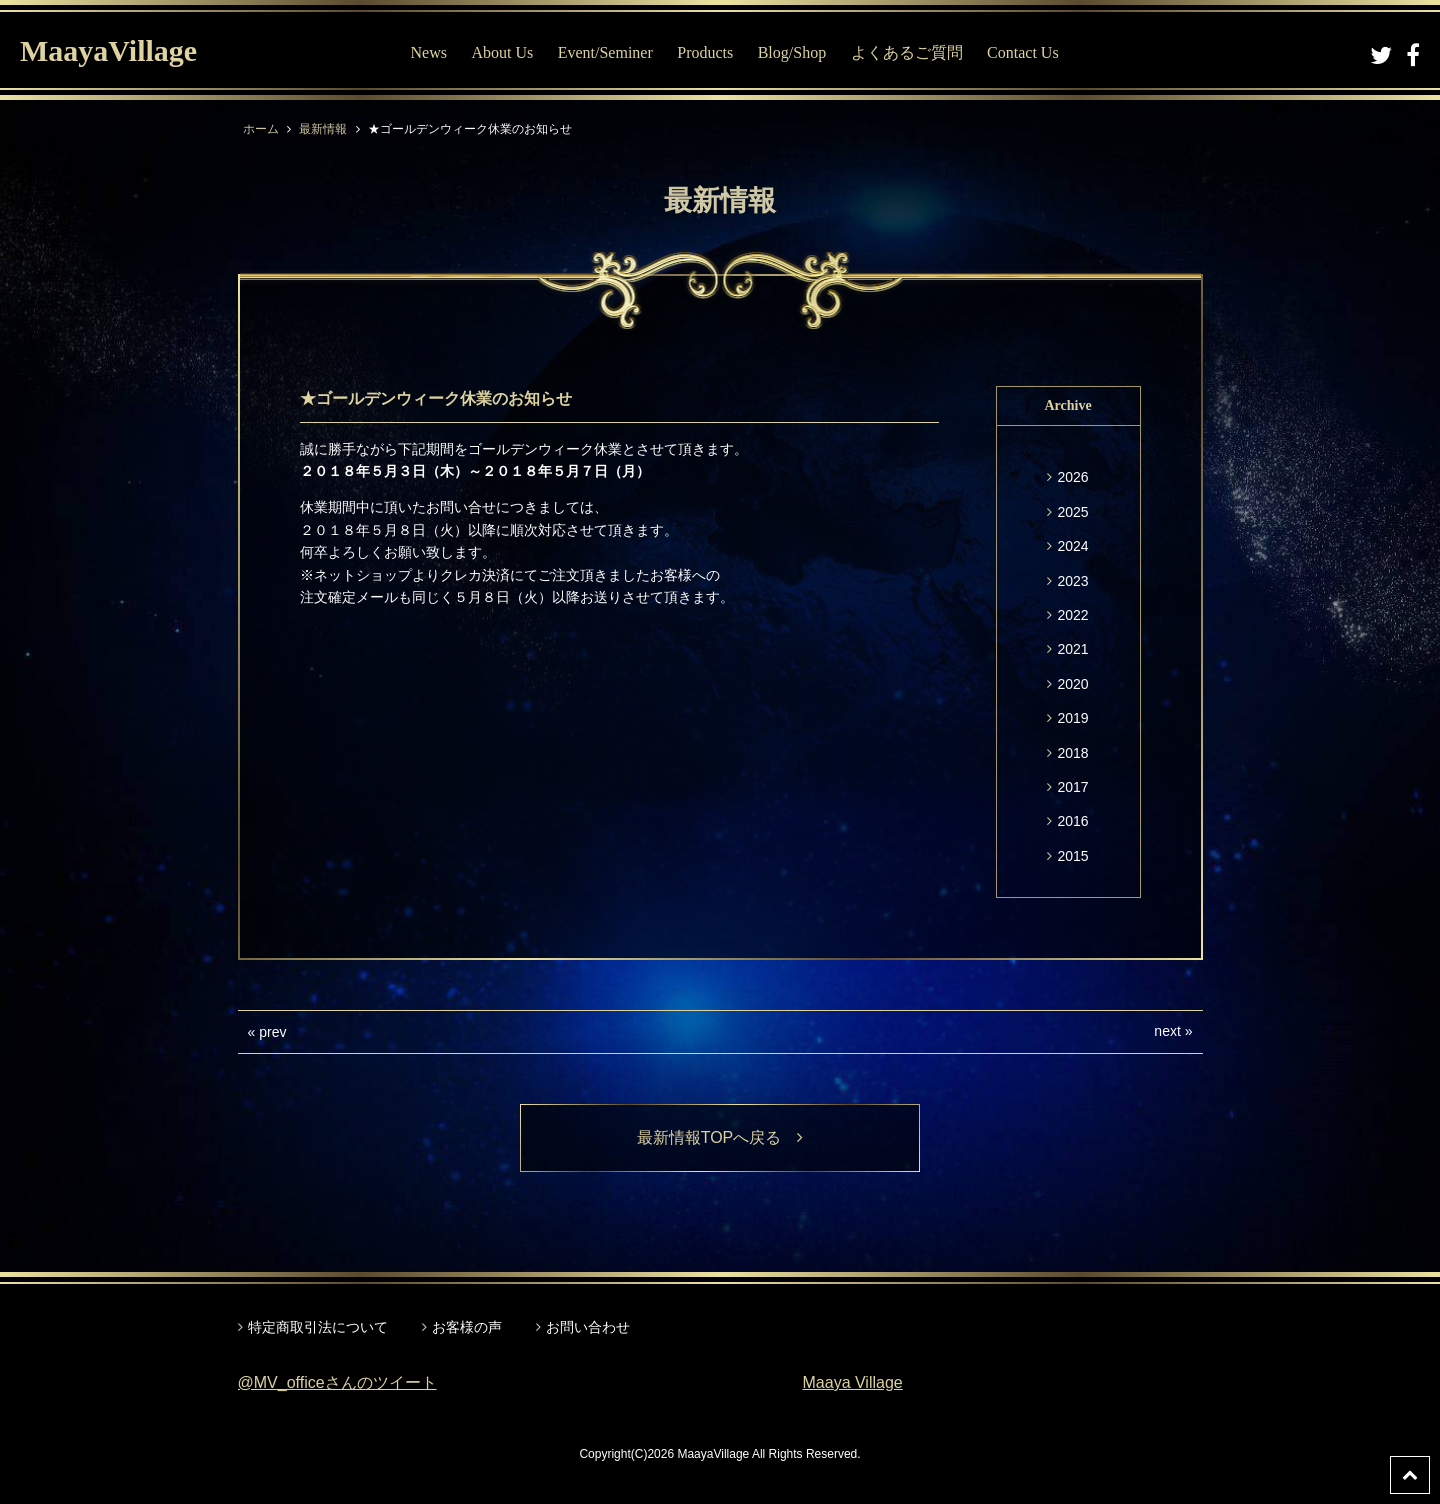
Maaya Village (853, 1382)
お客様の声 (467, 1327)
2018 (1072, 753)
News (429, 52)
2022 (1072, 615)
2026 (1072, 477)
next (1167, 1031)
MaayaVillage (108, 50)
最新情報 (323, 129)
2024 (1072, 546)
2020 (1072, 684)
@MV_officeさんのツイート (337, 1382)
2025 (1072, 512)
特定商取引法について (318, 1327)
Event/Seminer (605, 52)
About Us (502, 52)
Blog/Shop (792, 52)
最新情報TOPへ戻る (720, 1137)
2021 (1072, 649)
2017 (1072, 787)
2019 (1072, 718)
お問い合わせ (588, 1327)
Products (705, 52)
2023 (1072, 581)
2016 (1072, 821)
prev (272, 1032)
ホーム (261, 129)
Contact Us (1023, 52)
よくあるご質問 (907, 52)
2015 (1072, 856)
